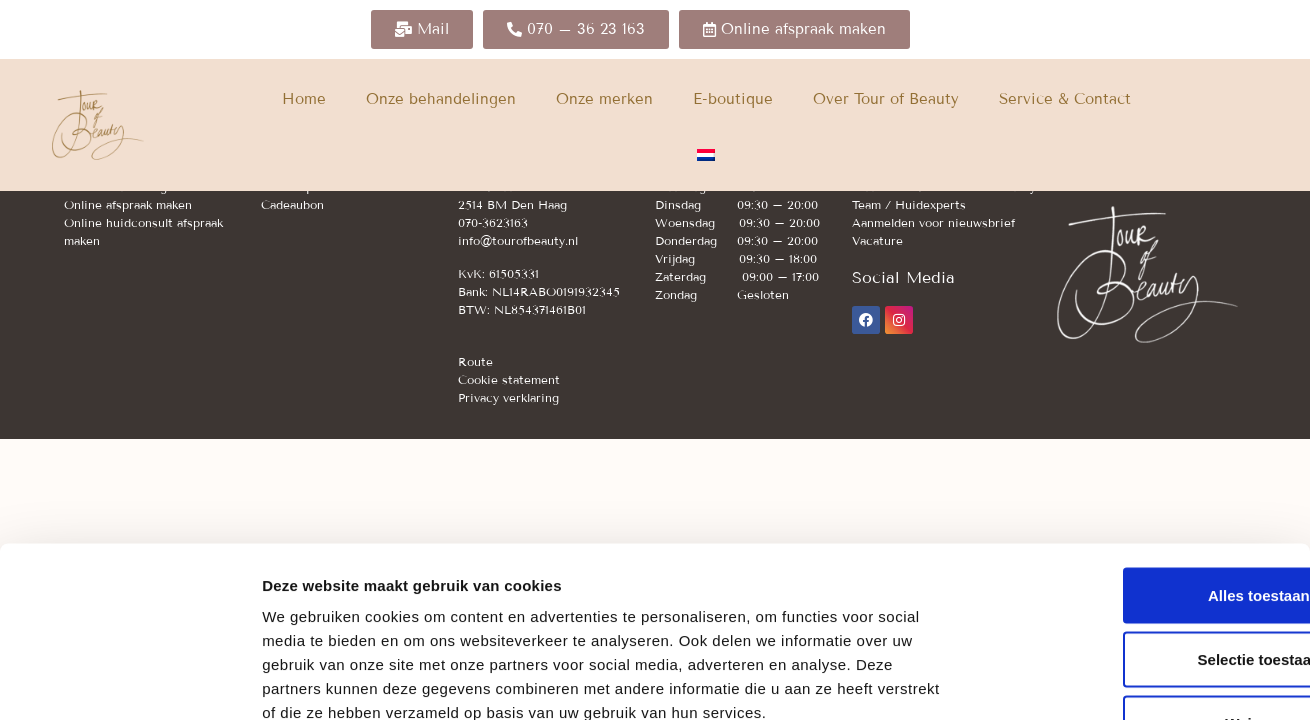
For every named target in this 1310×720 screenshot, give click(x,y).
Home (304, 99)
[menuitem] (706, 155)
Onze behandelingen (441, 99)
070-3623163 (493, 222)
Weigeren (1142, 588)
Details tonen (1080, 680)
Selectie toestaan (1143, 524)
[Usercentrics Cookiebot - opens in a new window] (129, 681)
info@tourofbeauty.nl (518, 240)
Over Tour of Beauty (886, 99)
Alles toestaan (1143, 460)
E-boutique (733, 99)
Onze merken (604, 99)
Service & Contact (1065, 99)
